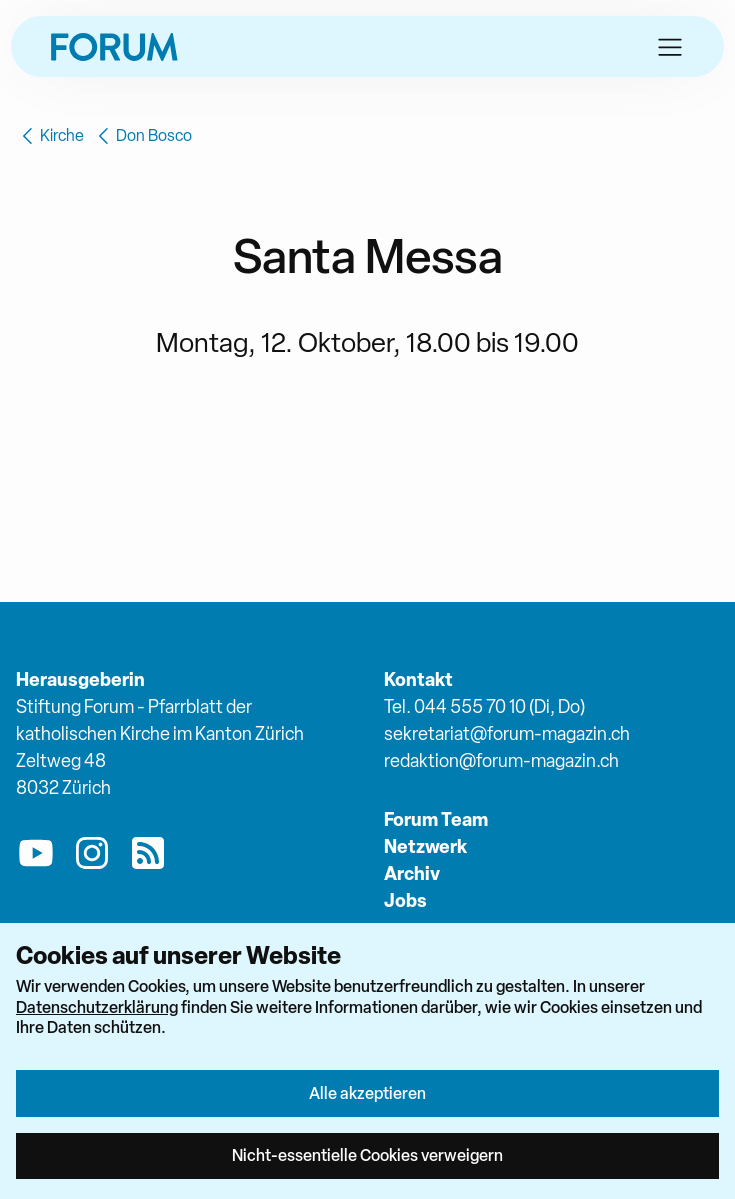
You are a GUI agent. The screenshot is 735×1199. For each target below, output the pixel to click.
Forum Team (436, 819)
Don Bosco (142, 136)
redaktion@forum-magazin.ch (501, 760)
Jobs (405, 900)
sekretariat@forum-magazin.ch (507, 733)
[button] (670, 47)
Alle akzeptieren (367, 1093)
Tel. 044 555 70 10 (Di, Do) (484, 706)
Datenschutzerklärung (97, 1007)
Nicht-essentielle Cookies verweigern (367, 1155)
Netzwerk (425, 846)
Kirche (50, 136)
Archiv (412, 873)
